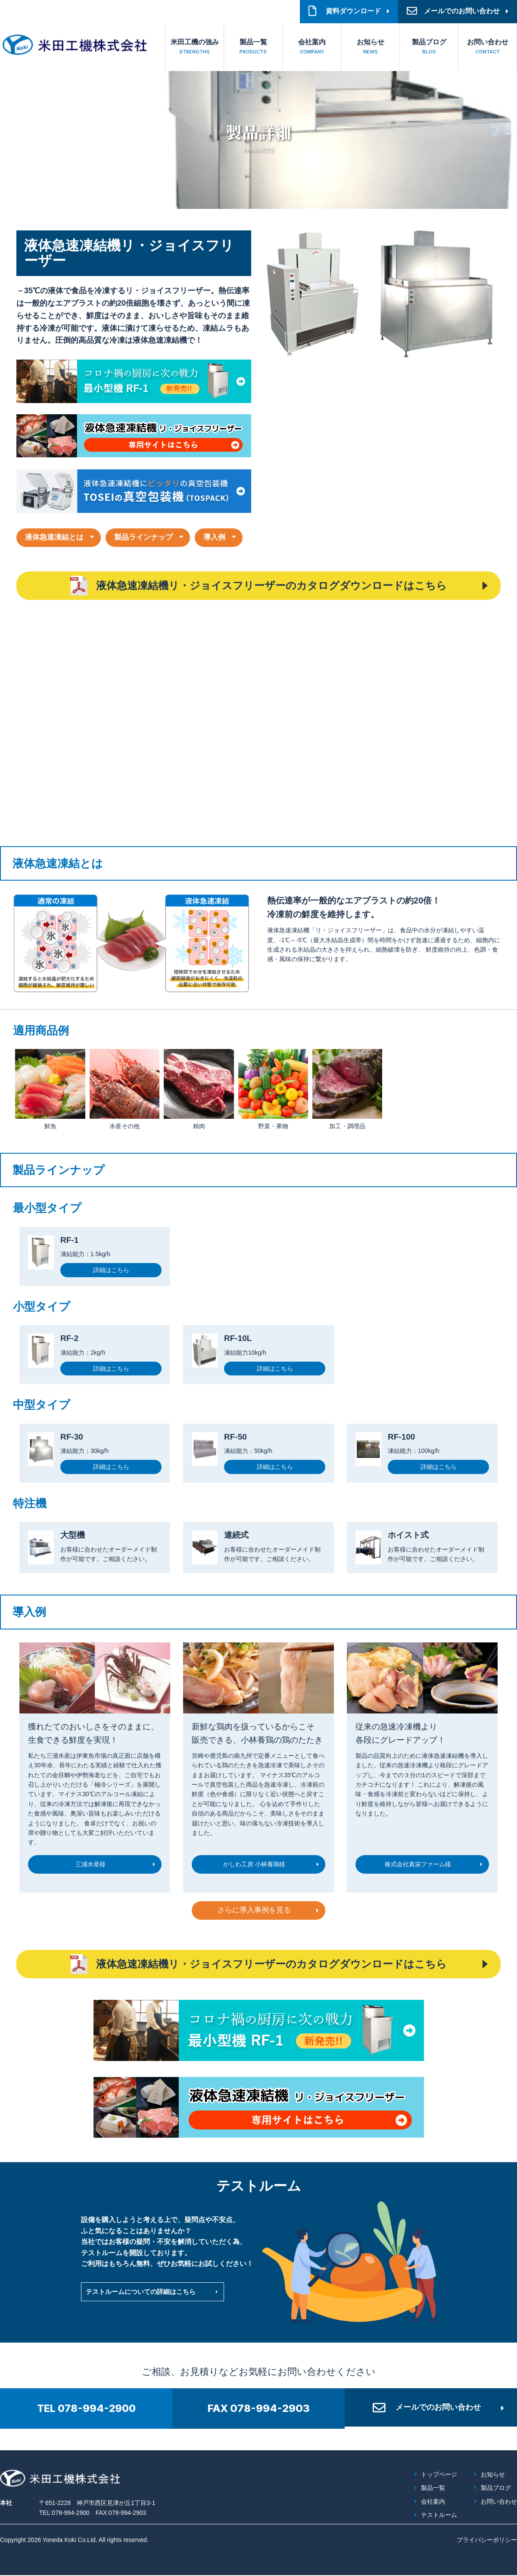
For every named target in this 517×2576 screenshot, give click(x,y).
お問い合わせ (487, 47)
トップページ (439, 2475)
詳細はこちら (111, 1271)
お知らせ (370, 47)
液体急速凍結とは (56, 537)
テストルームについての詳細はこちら (144, 2292)
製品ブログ (429, 47)
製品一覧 (253, 47)
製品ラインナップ (150, 537)
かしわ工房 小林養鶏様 (254, 1863)
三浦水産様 (90, 1863)
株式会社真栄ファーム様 (418, 1863)
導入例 (225, 537)
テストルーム (439, 2516)
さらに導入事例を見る (254, 1911)
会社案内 (312, 47)
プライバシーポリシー (487, 2541)
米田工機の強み (194, 47)
